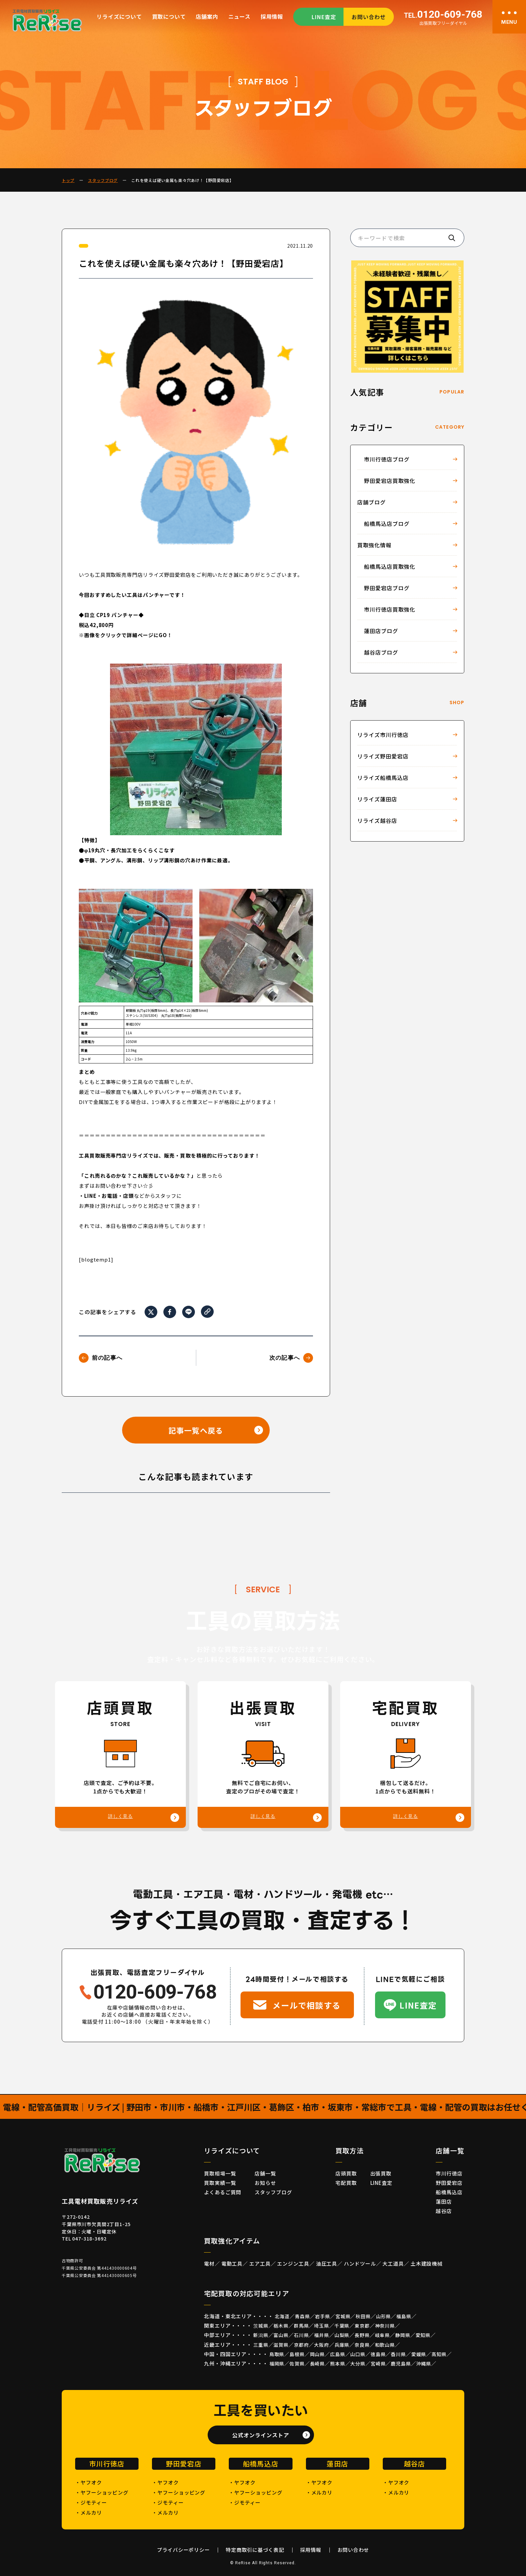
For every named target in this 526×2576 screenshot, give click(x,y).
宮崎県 (378, 2363)
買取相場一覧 (220, 2173)
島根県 (297, 2354)
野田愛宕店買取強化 (389, 481)
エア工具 (260, 2263)
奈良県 (362, 2344)
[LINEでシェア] (188, 1312)
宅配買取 (346, 2182)
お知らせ (265, 2182)
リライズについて (119, 16)
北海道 (282, 2316)
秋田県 (363, 2316)
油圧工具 (326, 2263)
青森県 (302, 2316)
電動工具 (232, 2263)
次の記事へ (284, 1358)
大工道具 (393, 2263)
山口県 (357, 2354)
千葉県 (342, 2325)
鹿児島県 (401, 2363)
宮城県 (343, 2316)
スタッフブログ (103, 180)
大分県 (357, 2363)
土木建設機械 (426, 2263)
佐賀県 (297, 2363)
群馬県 (301, 2325)
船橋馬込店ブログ (387, 523)
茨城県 (260, 2325)
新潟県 (260, 2335)
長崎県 (317, 2363)
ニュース (239, 16)
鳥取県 (276, 2354)
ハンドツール (360, 2263)
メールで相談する (306, 2005)
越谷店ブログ (381, 652)
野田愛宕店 (449, 2182)
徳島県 (378, 2354)
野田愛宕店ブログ (387, 588)
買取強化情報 (374, 545)
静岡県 (402, 2335)
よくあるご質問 (222, 2192)
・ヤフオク (88, 2482)
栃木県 (280, 2325)
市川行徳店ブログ (387, 459)
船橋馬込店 (449, 2192)
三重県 (260, 2344)
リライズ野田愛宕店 (383, 756)
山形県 (383, 2316)
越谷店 (444, 2210)
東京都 (362, 2325)
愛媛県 (418, 2354)
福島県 (403, 2316)
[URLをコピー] (207, 1311)
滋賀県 (280, 2344)
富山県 (280, 2335)
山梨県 (342, 2335)
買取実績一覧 (220, 2182)
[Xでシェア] (151, 1312)
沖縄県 (423, 2363)
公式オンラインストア (260, 2435)
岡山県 (317, 2354)
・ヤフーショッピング (101, 2492)
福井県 (321, 2335)
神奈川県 (385, 2325)
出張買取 (381, 2173)
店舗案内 (207, 16)
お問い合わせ (369, 17)
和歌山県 (385, 2344)
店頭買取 (346, 2173)
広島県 (337, 2354)
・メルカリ (88, 2512)
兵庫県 (342, 2344)
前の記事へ (107, 1358)
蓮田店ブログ (381, 631)
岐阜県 (382, 2335)
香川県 (398, 2354)
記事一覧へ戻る (195, 1430)
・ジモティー (91, 2502)
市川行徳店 (449, 2173)
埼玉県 (321, 2325)
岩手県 (322, 2316)
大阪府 (321, 2344)
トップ (68, 180)
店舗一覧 (265, 2173)
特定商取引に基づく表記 (255, 2549)
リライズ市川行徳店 (383, 735)
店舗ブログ (371, 502)
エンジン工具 (293, 2263)
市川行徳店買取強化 (389, 609)
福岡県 (276, 2363)
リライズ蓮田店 (377, 799)
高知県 (438, 2354)
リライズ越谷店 (377, 820)
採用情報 (272, 16)
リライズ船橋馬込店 (383, 778)
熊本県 (337, 2363)
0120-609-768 (443, 14)
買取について (169, 16)
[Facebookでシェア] (169, 1312)
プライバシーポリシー (183, 2549)
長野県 (362, 2335)
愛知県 (423, 2335)
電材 (209, 2263)
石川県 (301, 2335)
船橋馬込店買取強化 (389, 566)
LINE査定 (324, 17)
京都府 (301, 2344)
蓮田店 (444, 2201)
